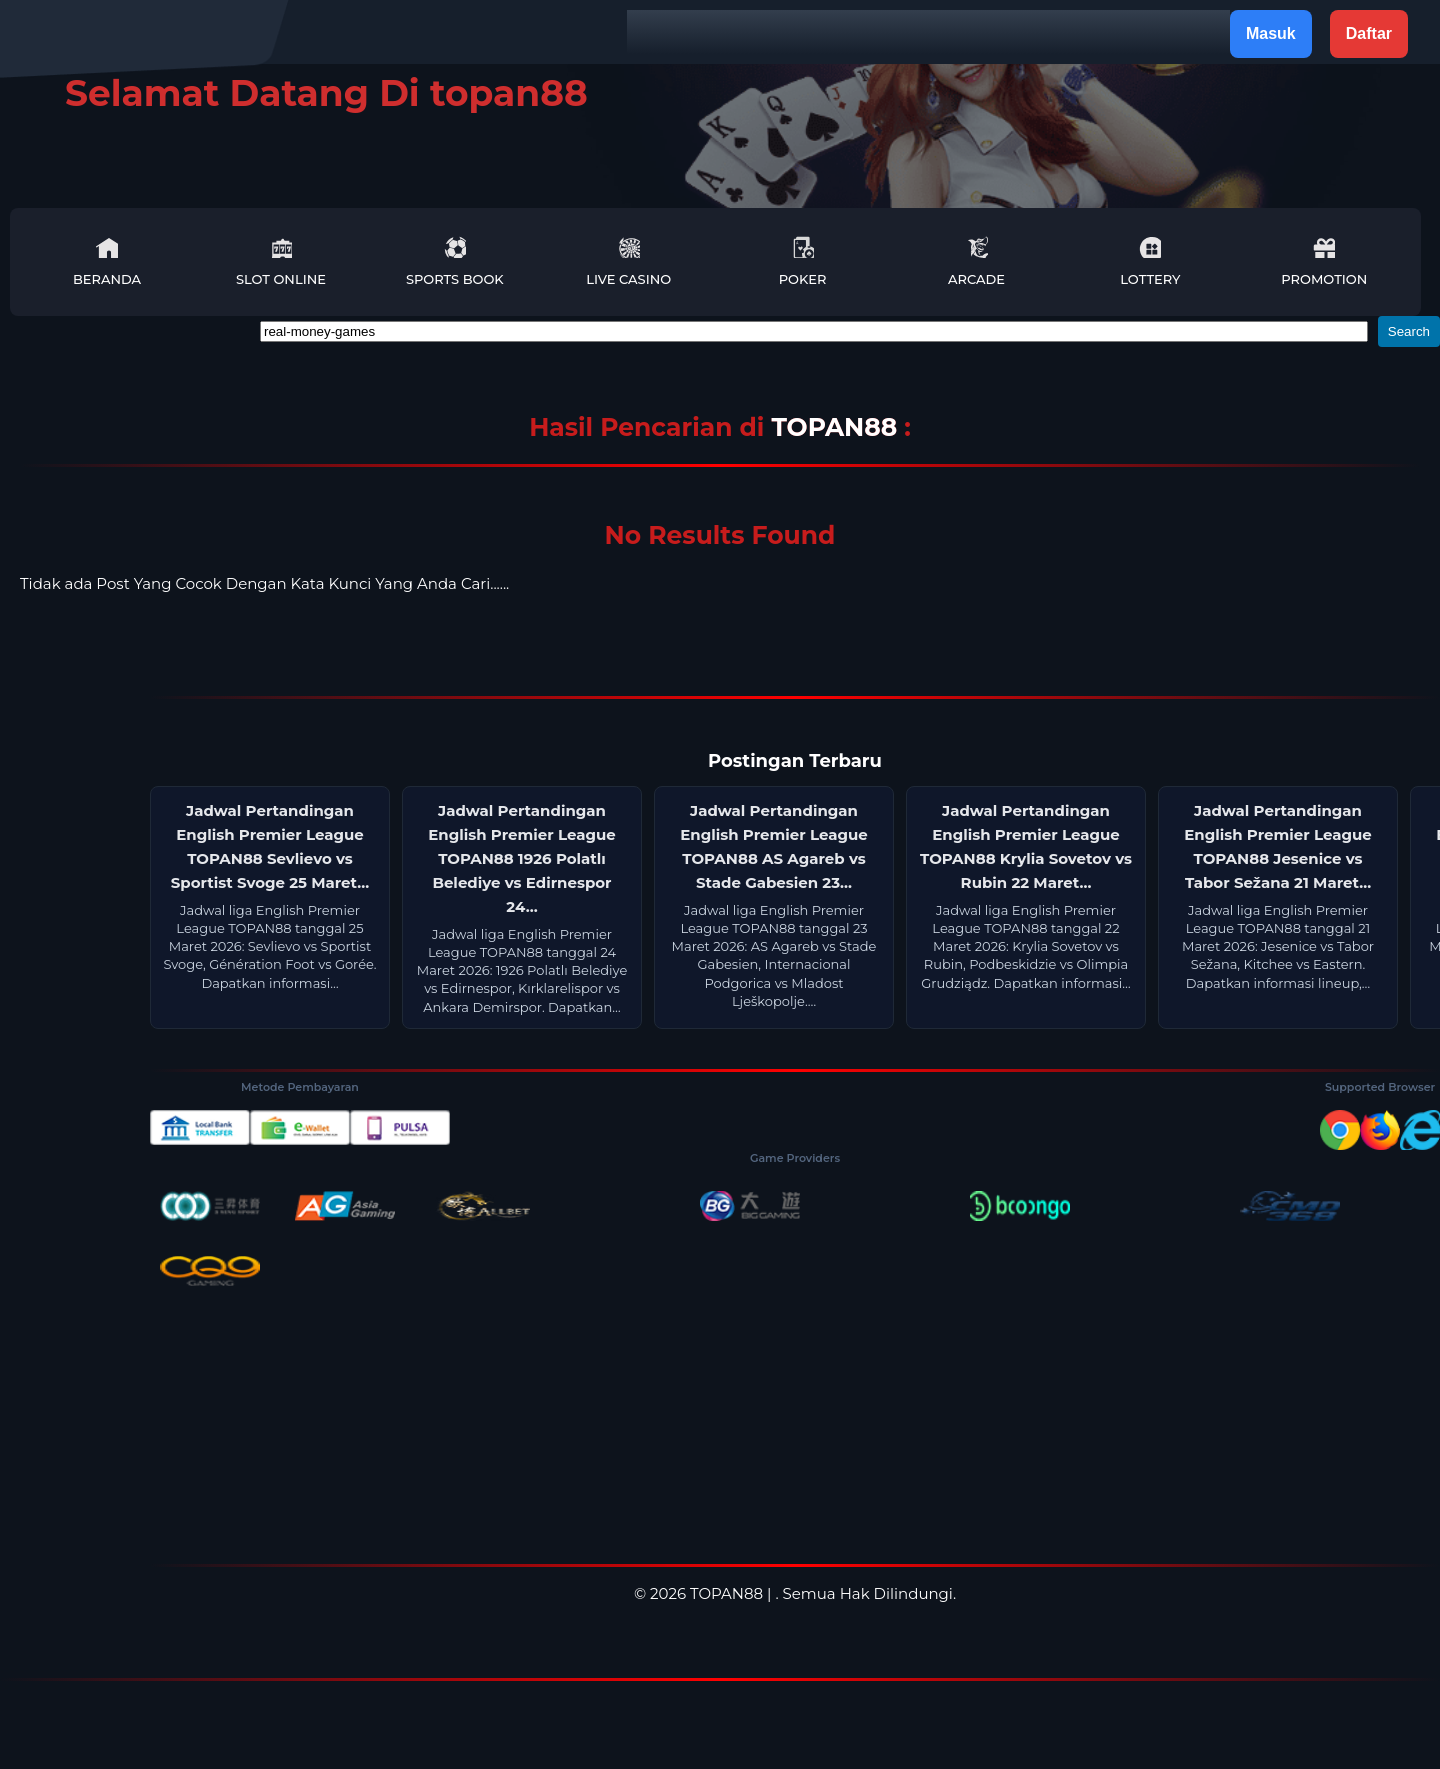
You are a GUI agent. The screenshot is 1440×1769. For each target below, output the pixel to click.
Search (1409, 331)
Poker (803, 261)
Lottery (1150, 261)
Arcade (976, 261)
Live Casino (628, 261)
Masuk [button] (1271, 33)
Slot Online (281, 261)
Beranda (107, 261)
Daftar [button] (1369, 33)
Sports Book (455, 261)
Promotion (1324, 261)
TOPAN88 (837, 427)
